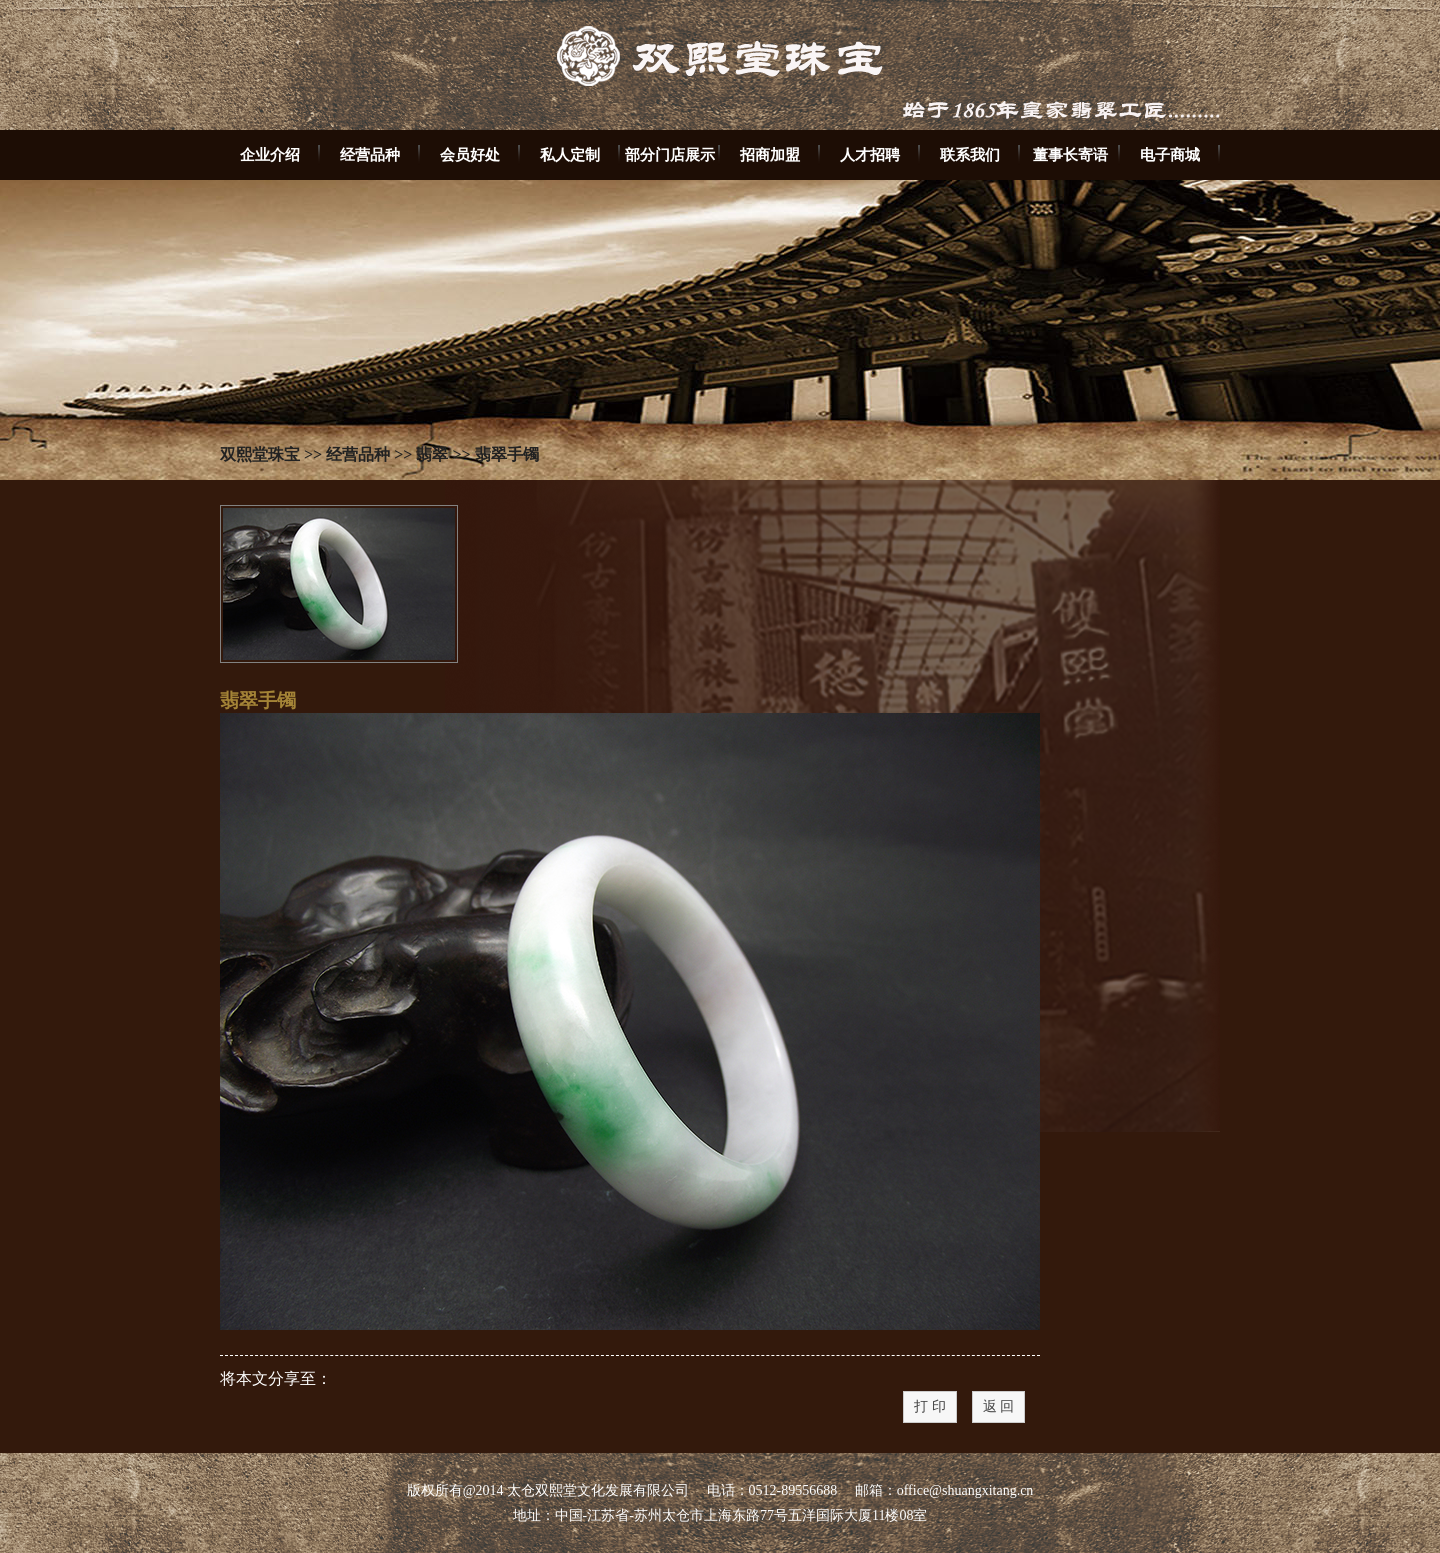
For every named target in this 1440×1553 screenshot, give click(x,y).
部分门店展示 (670, 154)
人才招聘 (870, 154)
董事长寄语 (1070, 154)
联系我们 (970, 154)
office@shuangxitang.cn (965, 1490)
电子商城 (1170, 154)
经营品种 (370, 154)
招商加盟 (770, 154)
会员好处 (470, 154)
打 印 (930, 1406)
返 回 (999, 1406)
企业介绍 (270, 154)
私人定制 (570, 154)
